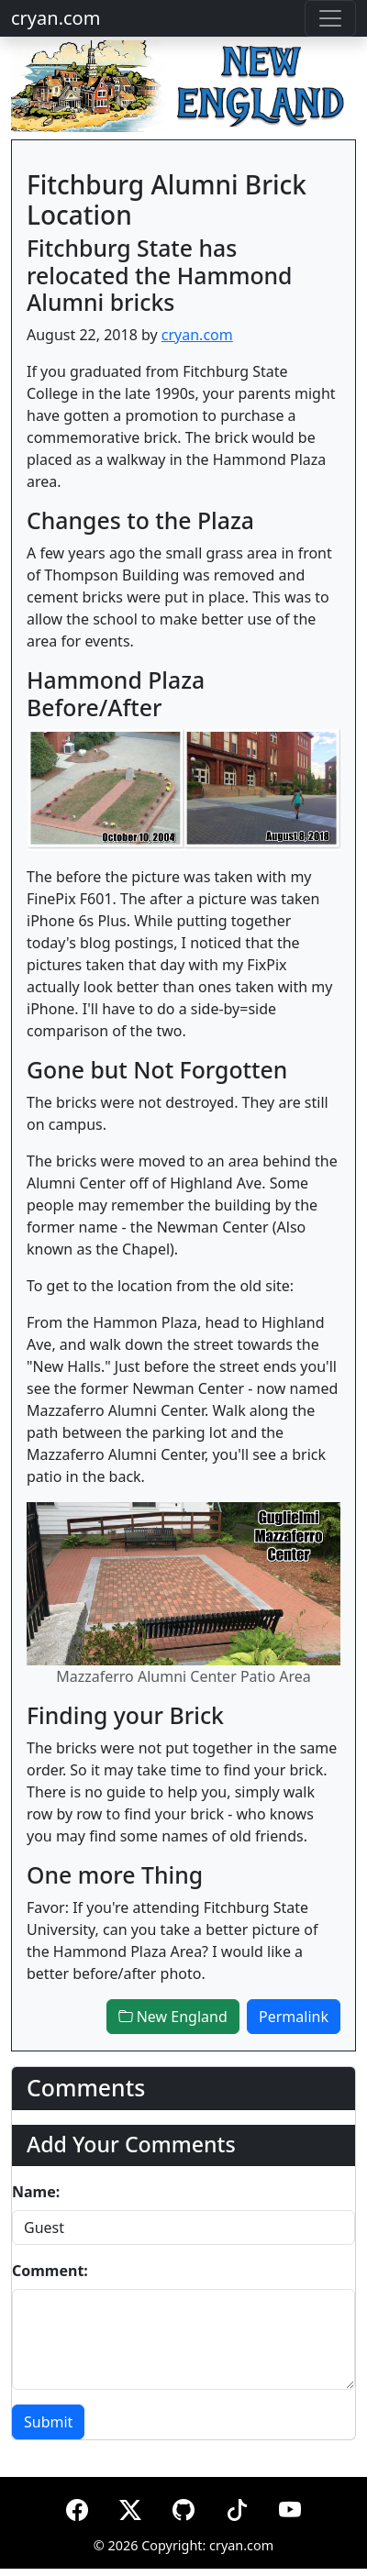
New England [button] (173, 2017)
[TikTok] (237, 2507)
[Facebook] (77, 2507)
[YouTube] (290, 2507)
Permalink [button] (293, 2017)
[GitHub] (183, 2507)
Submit (48, 2422)
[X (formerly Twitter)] (130, 2507)
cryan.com (55, 18)
